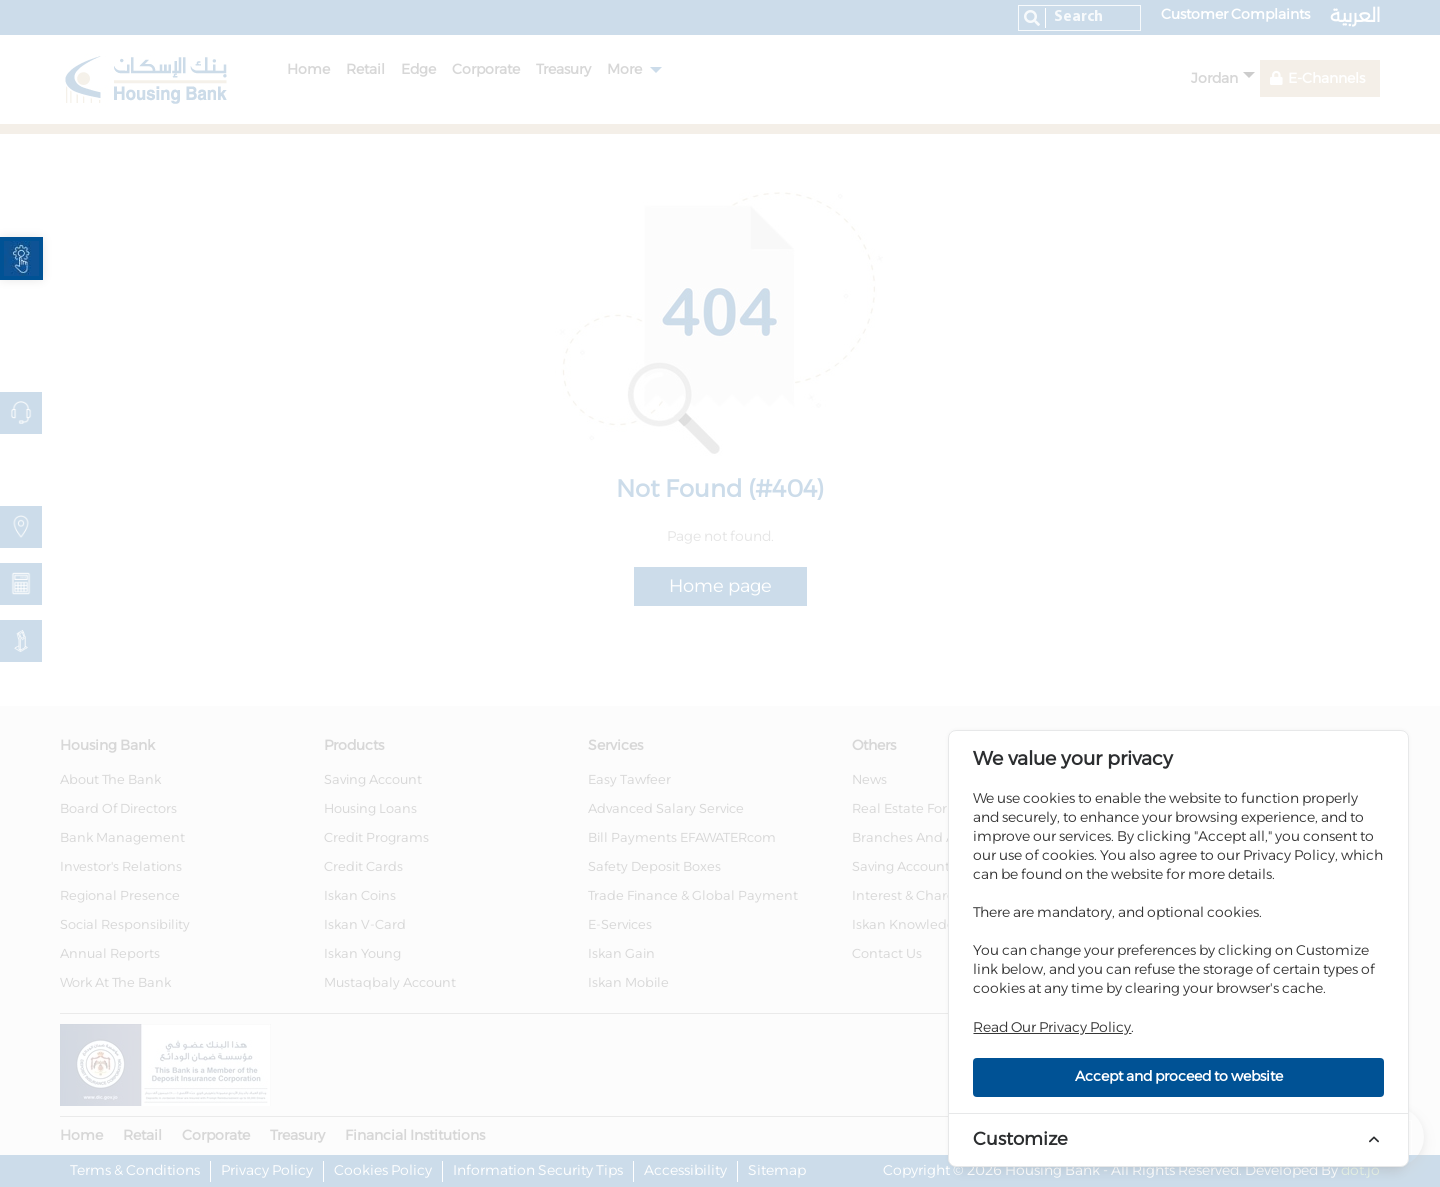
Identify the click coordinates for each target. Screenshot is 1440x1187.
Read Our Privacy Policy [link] (1052, 1028)
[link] (21, 258)
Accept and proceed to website (1179, 1077)
